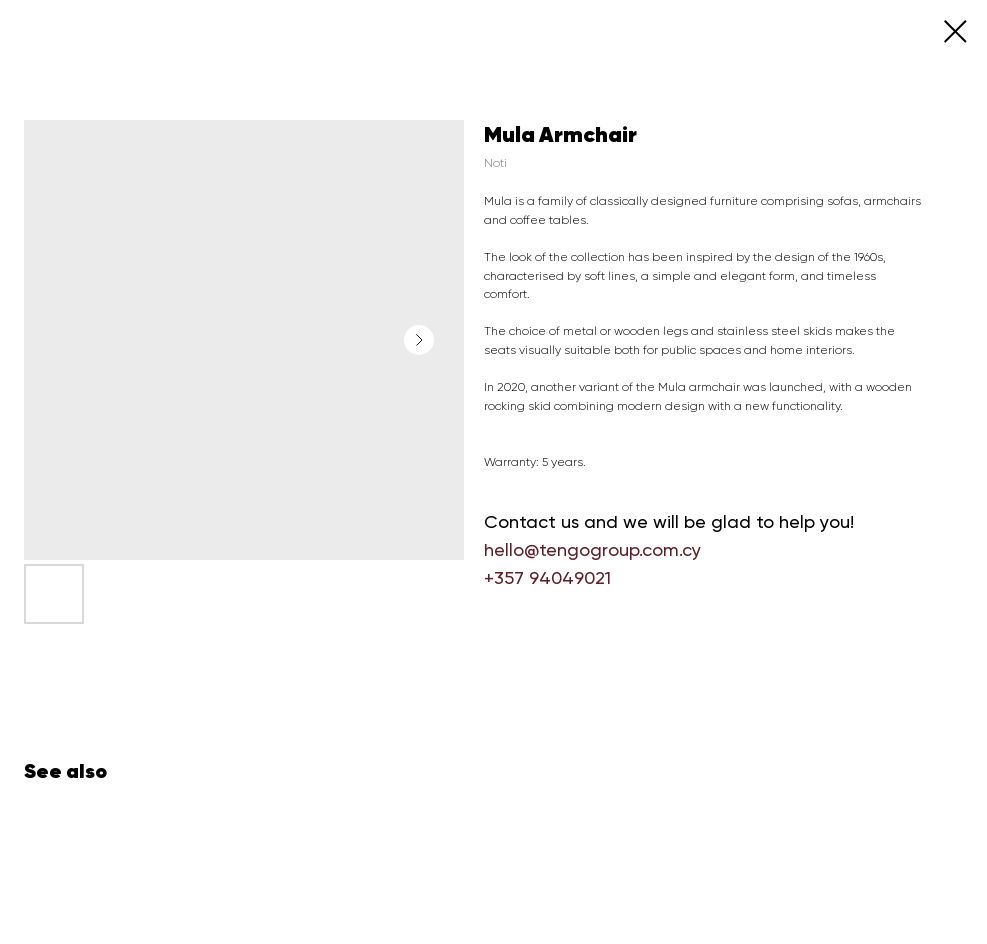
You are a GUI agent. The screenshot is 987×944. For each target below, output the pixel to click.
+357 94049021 (547, 577)
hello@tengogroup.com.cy (592, 549)
